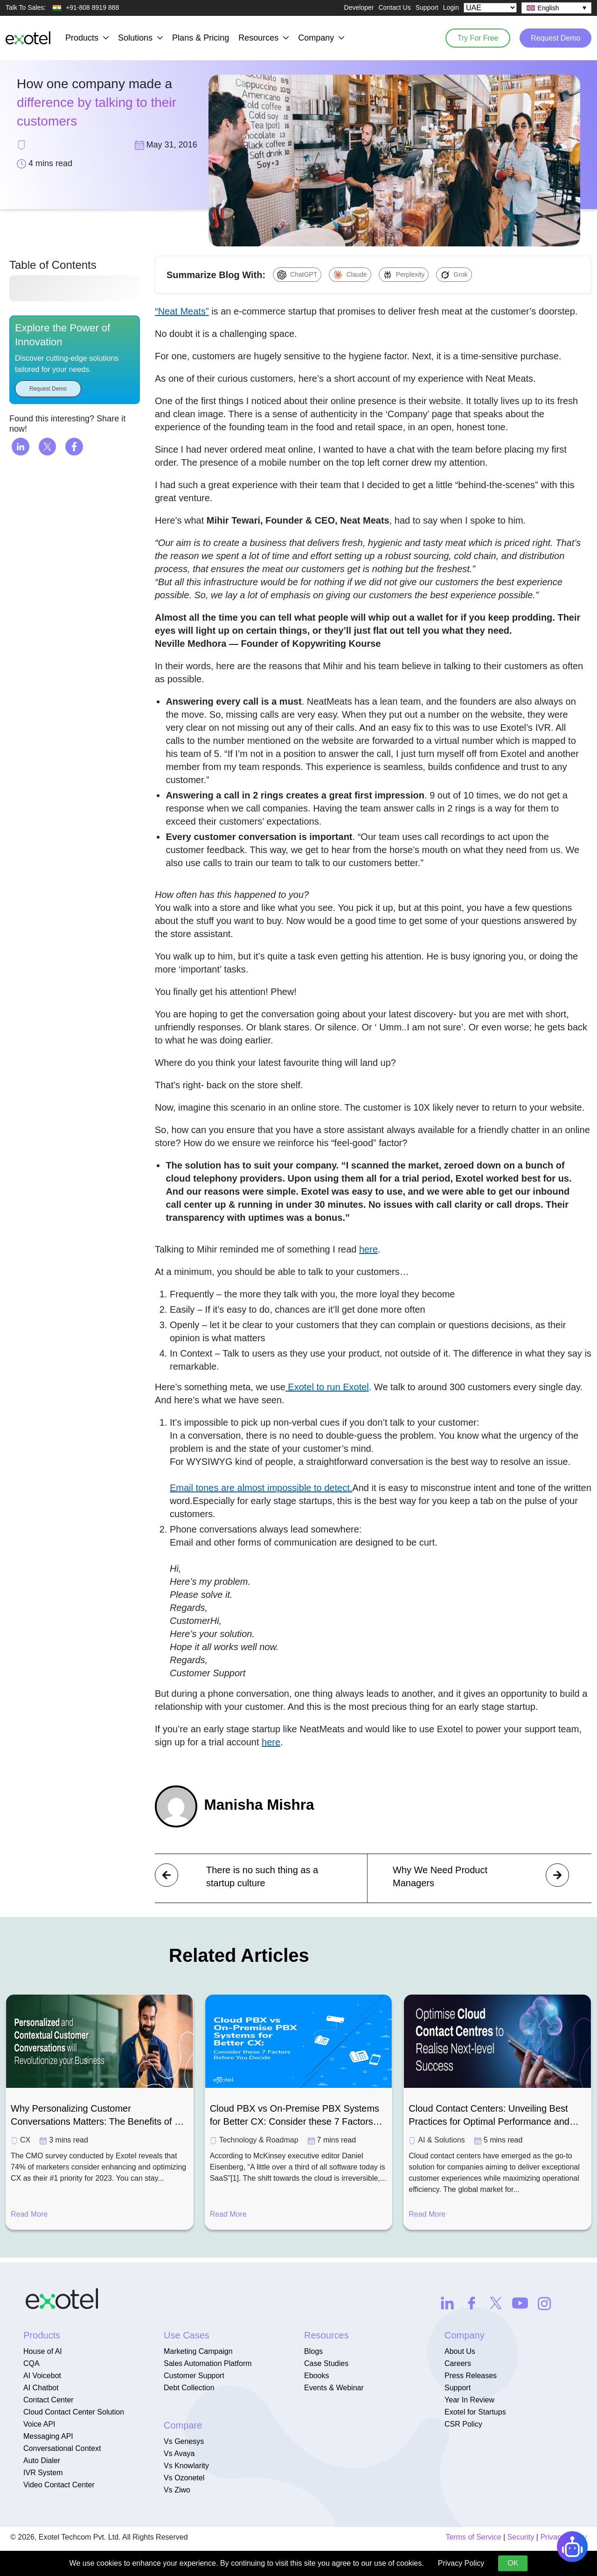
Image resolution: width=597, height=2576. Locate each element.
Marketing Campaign (198, 2351)
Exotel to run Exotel (327, 1387)
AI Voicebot (42, 2376)
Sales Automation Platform (208, 2363)
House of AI (42, 2351)
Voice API (39, 2424)
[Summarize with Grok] (454, 274)
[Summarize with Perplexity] (404, 274)
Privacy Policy (461, 2563)
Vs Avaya (179, 2453)
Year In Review (469, 2400)
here (368, 1249)
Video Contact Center (59, 2485)
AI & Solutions (441, 2140)
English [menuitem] (548, 8)
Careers (457, 2363)
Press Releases (470, 2376)
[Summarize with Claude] (350, 274)
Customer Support (194, 2376)
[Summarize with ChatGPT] (297, 274)
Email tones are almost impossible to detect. (261, 1488)
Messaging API (48, 2436)
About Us (459, 2351)
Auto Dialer (41, 2460)
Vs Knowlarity (186, 2466)
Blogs (313, 2351)
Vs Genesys (184, 2441)
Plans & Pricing (200, 37)
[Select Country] (490, 8)
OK (512, 2563)
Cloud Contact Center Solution (73, 2412)
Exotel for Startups (475, 2412)
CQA (31, 2363)
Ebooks (316, 2376)
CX (25, 2140)
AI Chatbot (41, 2388)
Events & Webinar (334, 2388)
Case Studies (326, 2363)
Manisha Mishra (260, 1804)
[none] (556, 8)
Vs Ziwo (177, 2490)
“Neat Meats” (182, 311)
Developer (359, 7)
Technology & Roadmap (258, 2140)
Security (521, 2537)
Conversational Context (62, 2448)
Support (427, 7)
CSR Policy (463, 2424)
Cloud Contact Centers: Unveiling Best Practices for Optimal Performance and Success (489, 2115)
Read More (29, 2214)
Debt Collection (189, 2388)
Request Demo (555, 38)
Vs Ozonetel (184, 2478)
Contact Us (394, 7)
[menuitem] (556, 8)
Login (451, 7)
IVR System (42, 2473)
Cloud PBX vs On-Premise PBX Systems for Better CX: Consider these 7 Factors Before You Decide (294, 2115)
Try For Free (475, 38)
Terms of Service (473, 2537)
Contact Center (48, 2400)
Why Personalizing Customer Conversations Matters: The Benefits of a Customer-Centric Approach (95, 2115)
